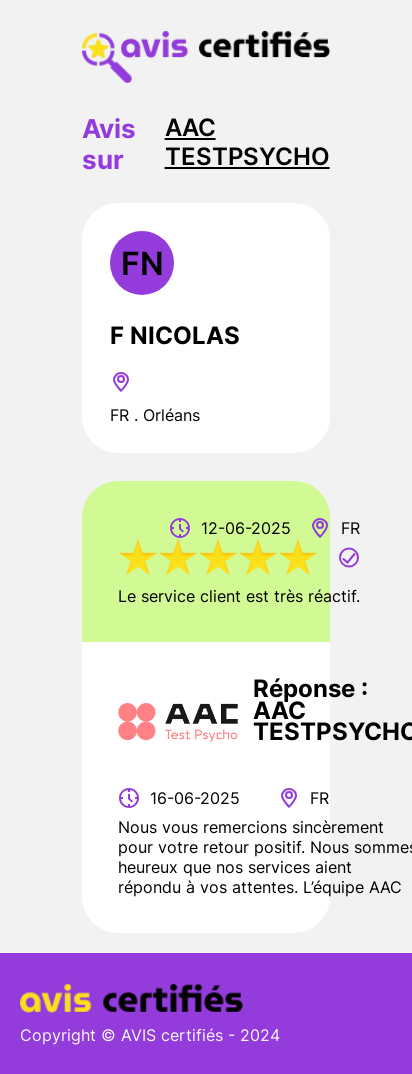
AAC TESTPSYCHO (247, 142)
